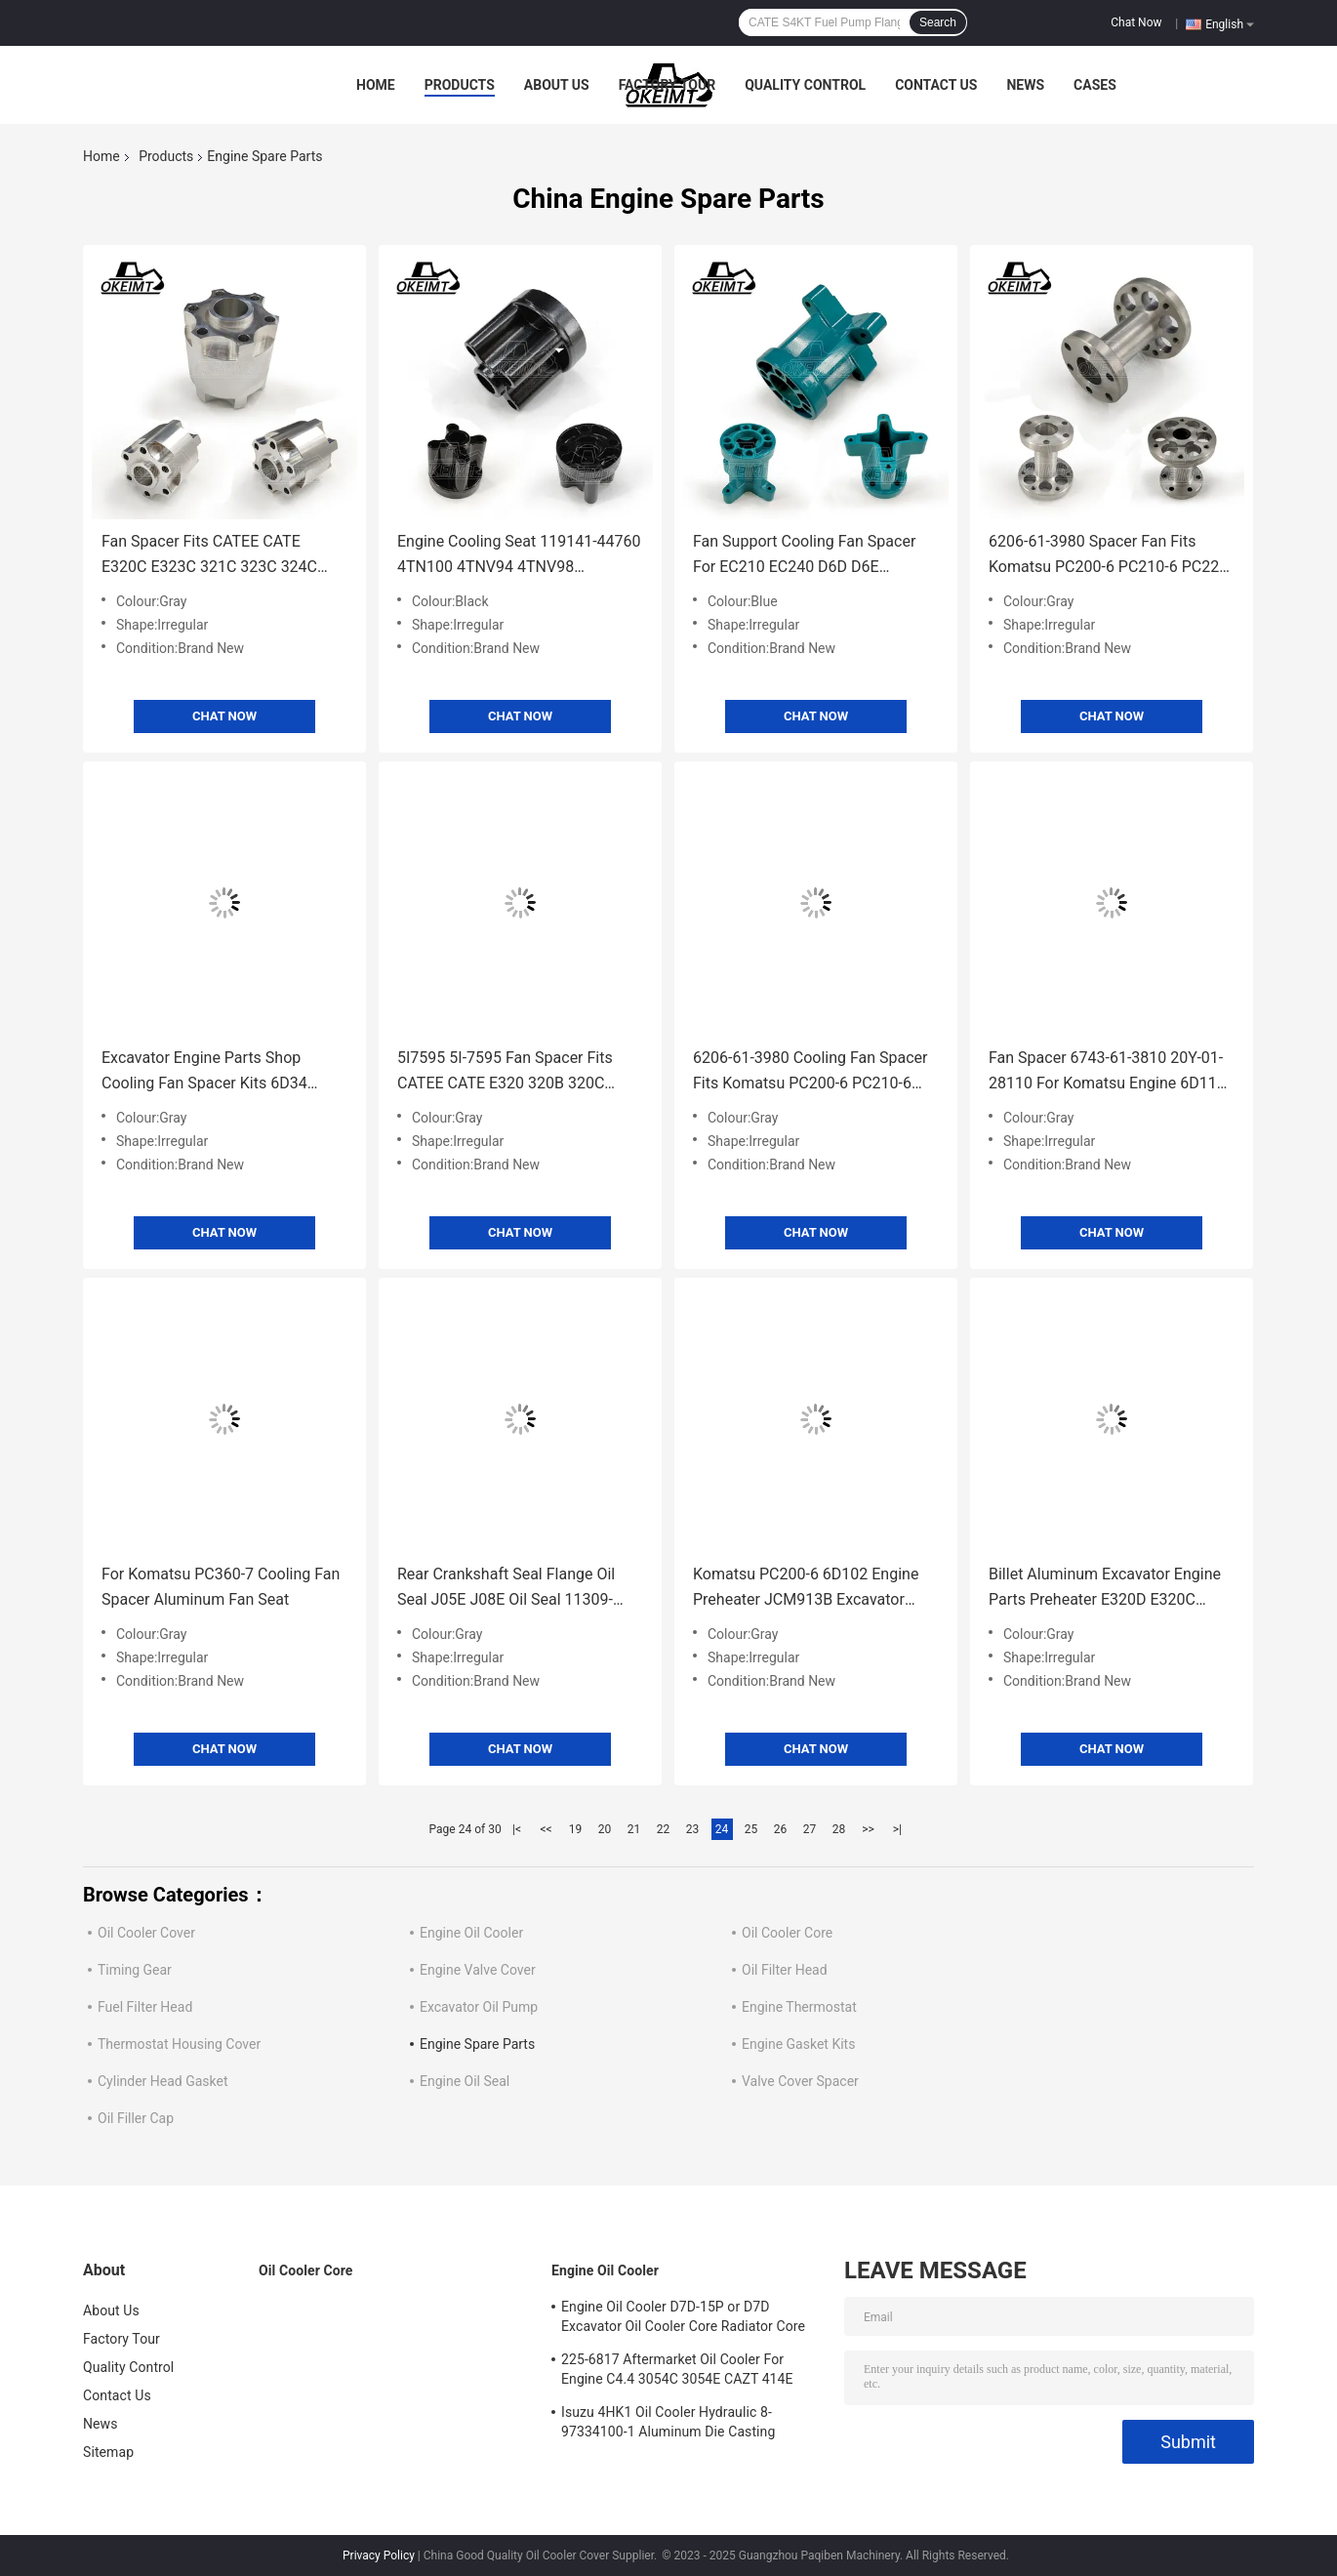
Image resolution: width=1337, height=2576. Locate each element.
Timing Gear (135, 1970)
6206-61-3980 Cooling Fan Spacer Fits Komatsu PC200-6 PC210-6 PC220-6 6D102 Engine (810, 1072)
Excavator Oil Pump (479, 2007)
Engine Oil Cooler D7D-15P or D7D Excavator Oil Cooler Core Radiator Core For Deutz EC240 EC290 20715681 (683, 2319)
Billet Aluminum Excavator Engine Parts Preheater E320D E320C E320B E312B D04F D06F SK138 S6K (1105, 1589)
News (1025, 85)
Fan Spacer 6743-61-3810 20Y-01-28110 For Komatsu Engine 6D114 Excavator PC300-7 (1107, 1072)
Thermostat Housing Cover (179, 2044)
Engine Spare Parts (477, 2044)
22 (663, 1829)
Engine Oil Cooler (471, 1933)
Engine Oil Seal (464, 2081)
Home (375, 85)
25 (751, 1829)
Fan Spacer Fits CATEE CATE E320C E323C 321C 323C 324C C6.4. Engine (209, 556)
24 (722, 1829)
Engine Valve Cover (478, 1970)
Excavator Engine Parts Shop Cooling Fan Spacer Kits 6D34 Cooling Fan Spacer (204, 1072)
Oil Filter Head (785, 1970)
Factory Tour (667, 85)
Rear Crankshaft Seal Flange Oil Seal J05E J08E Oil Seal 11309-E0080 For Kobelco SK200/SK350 (513, 1589)
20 (605, 1829)
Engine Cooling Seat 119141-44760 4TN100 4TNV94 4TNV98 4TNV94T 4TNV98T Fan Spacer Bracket (519, 556)
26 (781, 1829)
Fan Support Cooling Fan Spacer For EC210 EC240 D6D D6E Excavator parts (804, 556)
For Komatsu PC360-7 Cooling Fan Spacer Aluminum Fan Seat (220, 1587)
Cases (1095, 85)
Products (460, 85)
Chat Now (1136, 22)
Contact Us (936, 85)
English (1229, 23)
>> (868, 1829)
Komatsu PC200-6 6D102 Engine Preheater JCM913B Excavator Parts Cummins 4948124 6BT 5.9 (807, 1589)
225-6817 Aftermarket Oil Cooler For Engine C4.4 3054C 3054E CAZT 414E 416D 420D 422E (677, 2371)
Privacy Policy (379, 2555)
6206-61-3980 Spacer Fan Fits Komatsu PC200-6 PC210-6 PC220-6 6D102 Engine (1111, 556)
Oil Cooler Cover (146, 1933)
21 (634, 1829)
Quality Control (805, 85)
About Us (556, 85)
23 (693, 1829)
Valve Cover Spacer (800, 2081)
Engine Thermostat (799, 2007)
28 (839, 1829)
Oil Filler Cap (136, 2118)
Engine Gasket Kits (798, 2044)
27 (810, 1829)
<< (546, 1829)
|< (516, 1829)
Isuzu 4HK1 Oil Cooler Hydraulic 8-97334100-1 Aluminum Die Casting (668, 2421)
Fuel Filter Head (145, 2007)
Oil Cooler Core (787, 1933)
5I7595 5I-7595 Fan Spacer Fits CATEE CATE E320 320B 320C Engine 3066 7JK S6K (505, 1072)
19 (576, 1829)
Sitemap (108, 2452)
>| (897, 1829)
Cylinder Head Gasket (163, 2081)
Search (937, 22)
